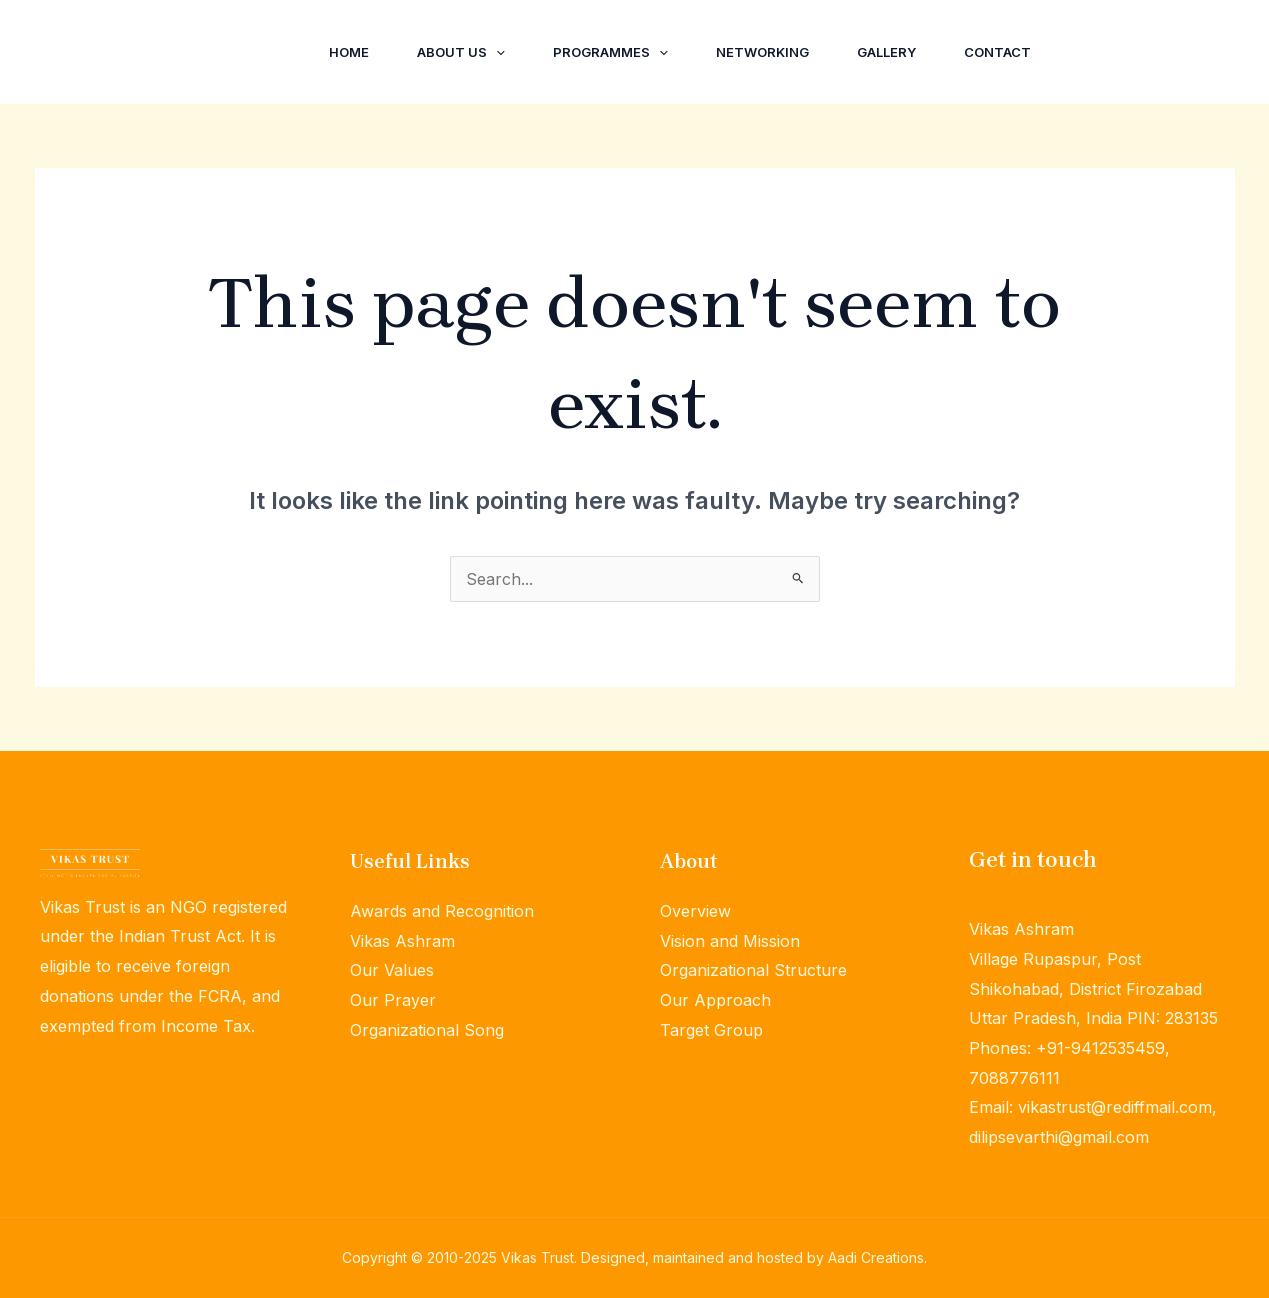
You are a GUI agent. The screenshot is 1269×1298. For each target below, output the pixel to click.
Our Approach (715, 1000)
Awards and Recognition (442, 911)
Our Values (392, 970)
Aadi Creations (876, 1257)
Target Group (711, 1030)
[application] (496, 52)
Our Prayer (393, 1000)
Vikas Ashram (402, 941)
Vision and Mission (730, 941)
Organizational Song (427, 1030)
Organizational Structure (753, 970)
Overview (695, 911)
